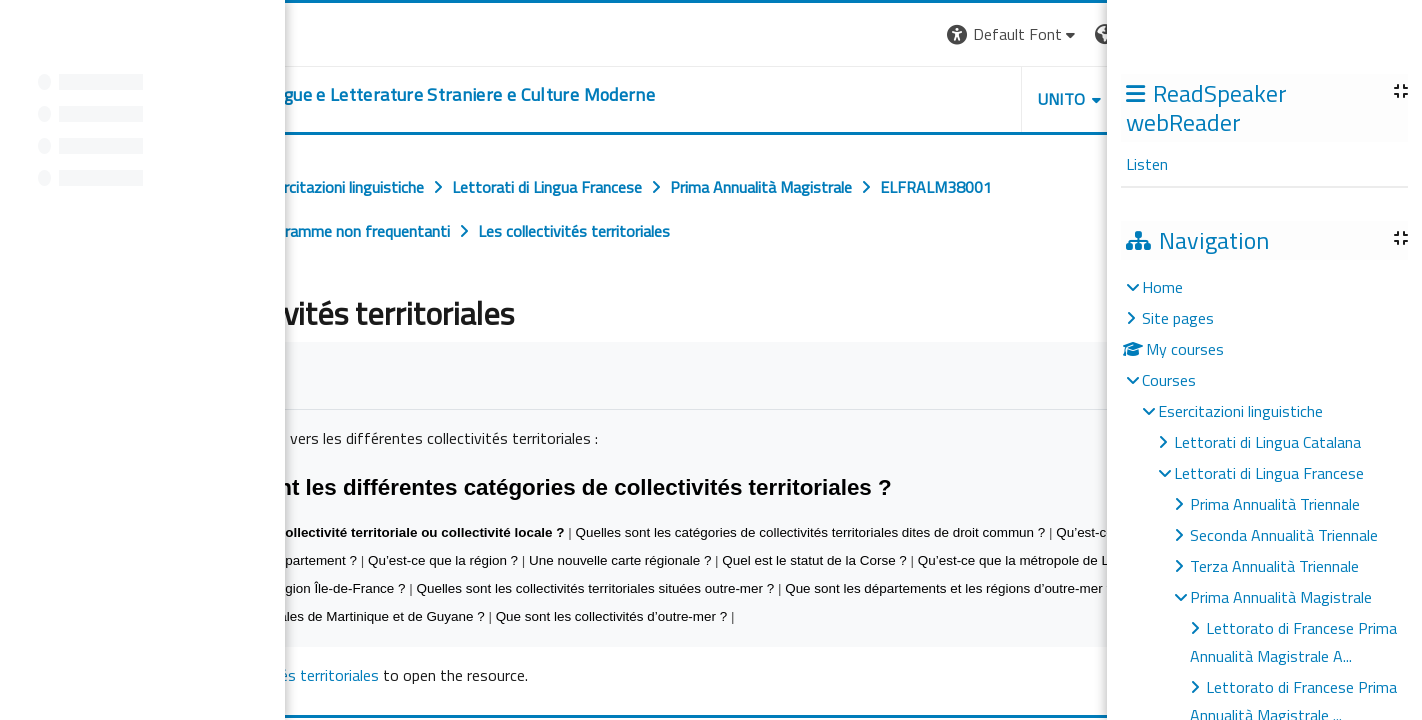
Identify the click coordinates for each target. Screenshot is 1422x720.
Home (1162, 287)
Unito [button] (1062, 99)
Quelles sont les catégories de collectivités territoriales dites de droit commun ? (810, 532)
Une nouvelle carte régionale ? (620, 560)
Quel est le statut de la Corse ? (814, 560)
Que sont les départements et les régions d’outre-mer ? (949, 588)
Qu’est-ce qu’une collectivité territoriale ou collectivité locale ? (365, 532)
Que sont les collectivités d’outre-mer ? (612, 616)
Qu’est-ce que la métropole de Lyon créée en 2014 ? (1074, 560)
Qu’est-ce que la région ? (443, 560)
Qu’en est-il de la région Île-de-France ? (287, 588)
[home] (392, 95)
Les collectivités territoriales (285, 675)
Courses (1169, 380)
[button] (1013, 34)
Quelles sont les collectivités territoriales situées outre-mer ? (595, 588)
